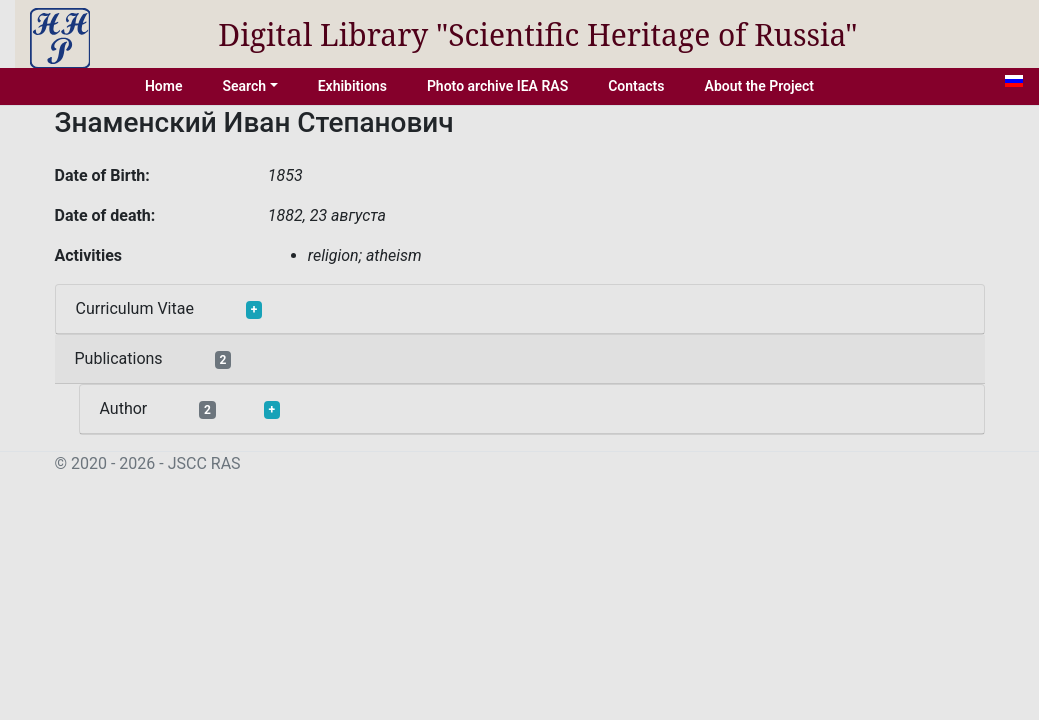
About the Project (760, 86)
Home (164, 86)
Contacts (636, 86)
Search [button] (244, 86)
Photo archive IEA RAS (497, 86)
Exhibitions (352, 86)
